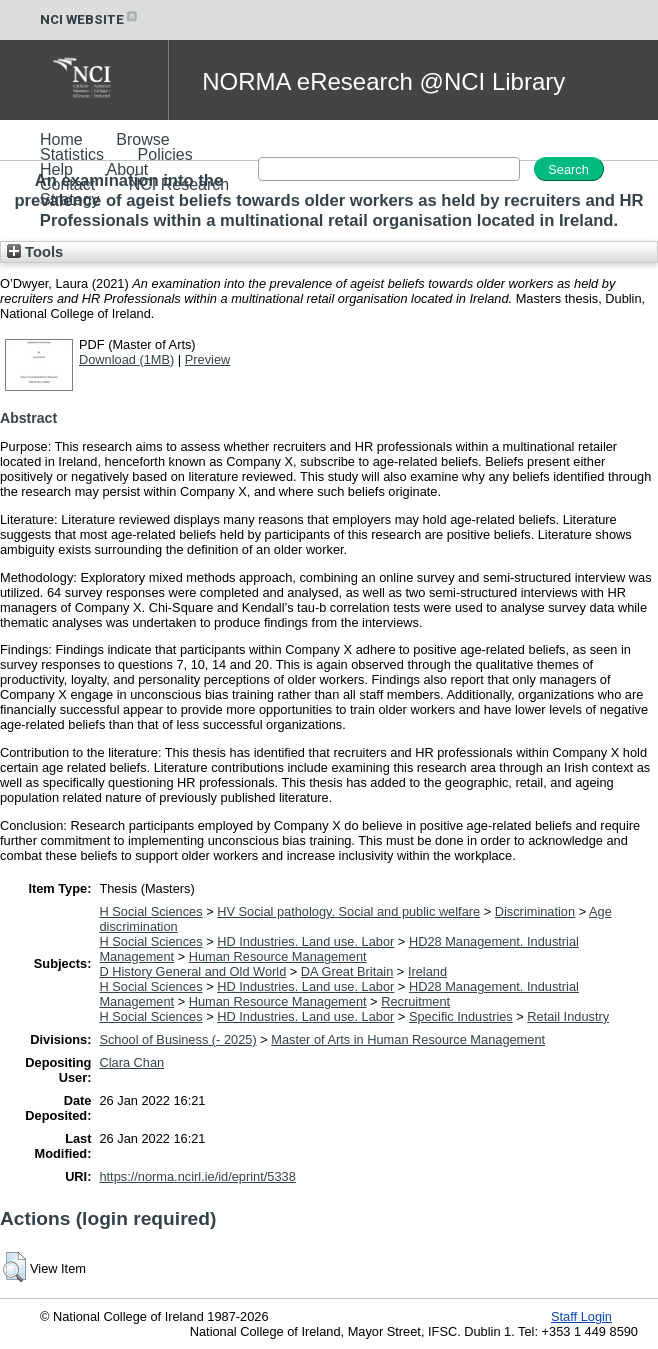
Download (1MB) (126, 359)
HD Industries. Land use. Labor (305, 941)
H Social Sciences (150, 911)
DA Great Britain (347, 971)
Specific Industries (461, 1016)
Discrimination (535, 911)
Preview (208, 359)
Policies (165, 154)
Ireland (427, 971)
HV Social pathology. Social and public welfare (348, 911)
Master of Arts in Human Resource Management (408, 1039)
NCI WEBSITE (90, 19)
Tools (35, 252)
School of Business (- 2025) (177, 1039)
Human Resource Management (278, 956)
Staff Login (581, 1316)
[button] (14, 1267)
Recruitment (415, 1001)
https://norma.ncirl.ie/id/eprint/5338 (197, 1176)
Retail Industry (568, 1016)
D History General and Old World (192, 971)
